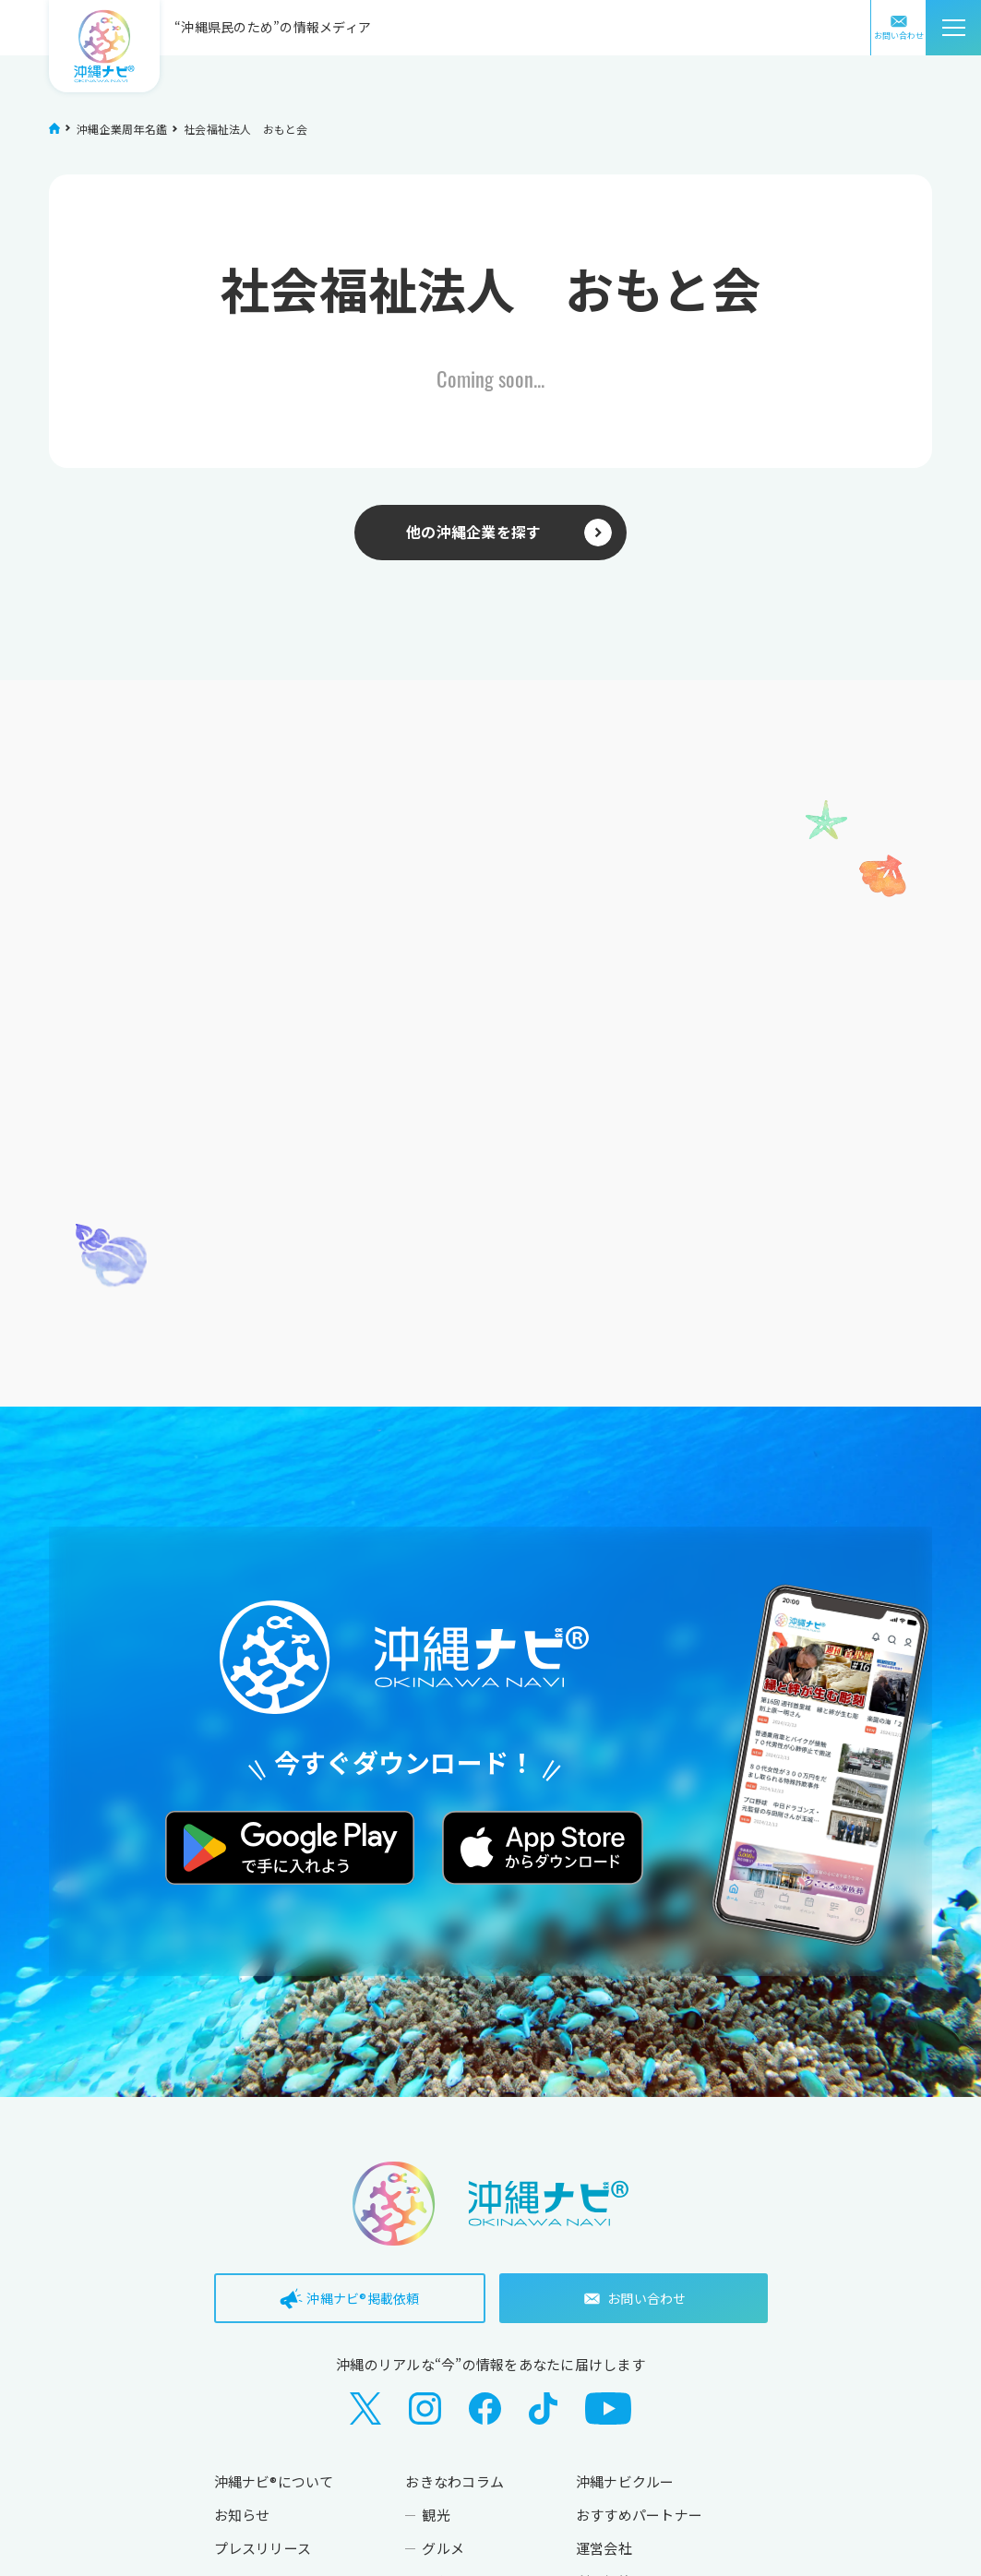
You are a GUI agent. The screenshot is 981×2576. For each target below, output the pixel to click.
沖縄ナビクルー (625, 2481)
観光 (435, 2514)
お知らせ (242, 2514)
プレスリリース (263, 2548)
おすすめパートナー (639, 2514)
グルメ (443, 2548)
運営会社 (604, 2548)
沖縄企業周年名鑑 (122, 129)
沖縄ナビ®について (274, 2481)
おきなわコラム (454, 2481)
